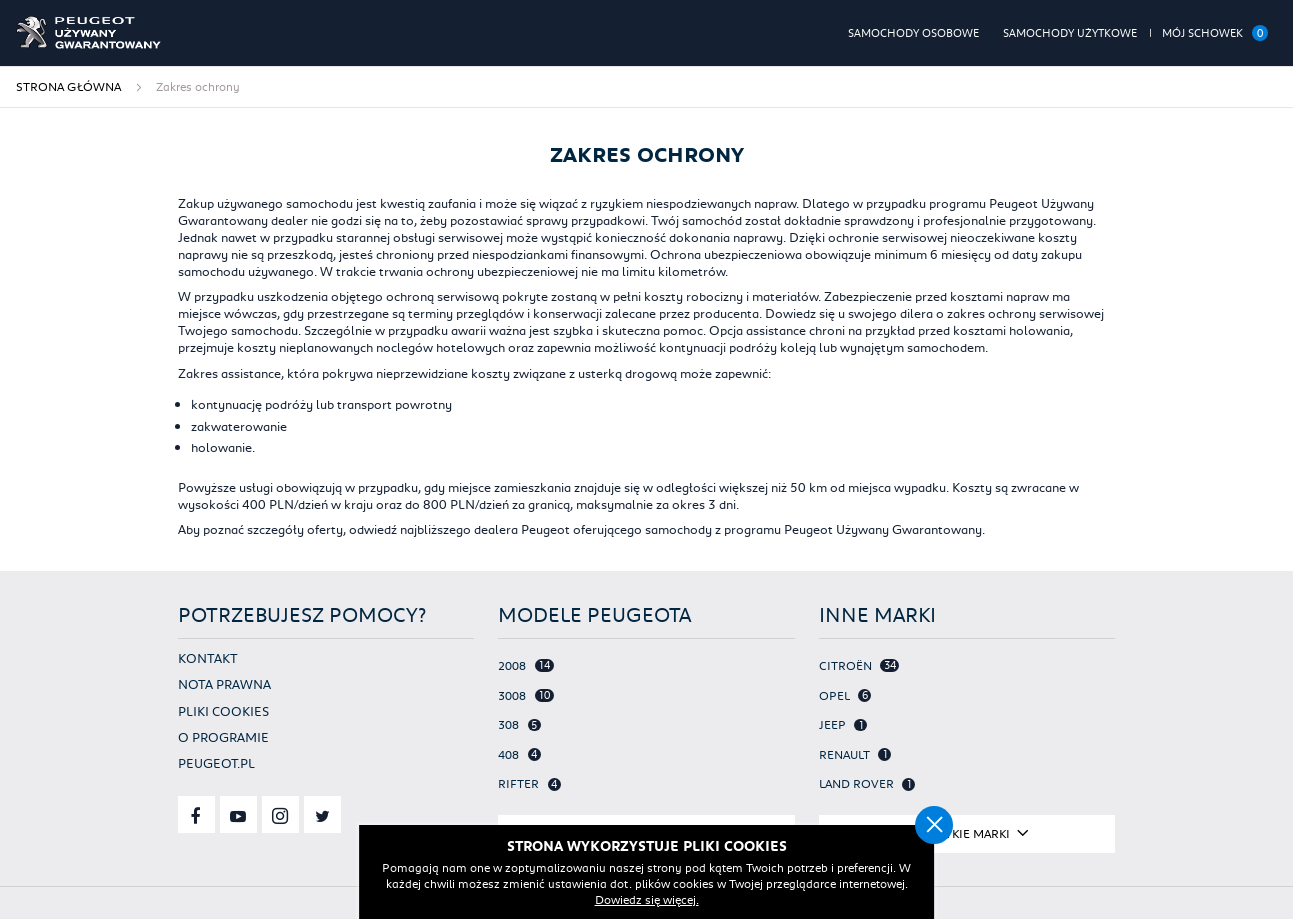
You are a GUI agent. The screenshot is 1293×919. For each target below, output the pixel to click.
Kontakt (208, 657)
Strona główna (68, 86)
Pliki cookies (223, 710)
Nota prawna (224, 683)
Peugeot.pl (216, 762)
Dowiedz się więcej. (647, 899)
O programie (223, 736)
